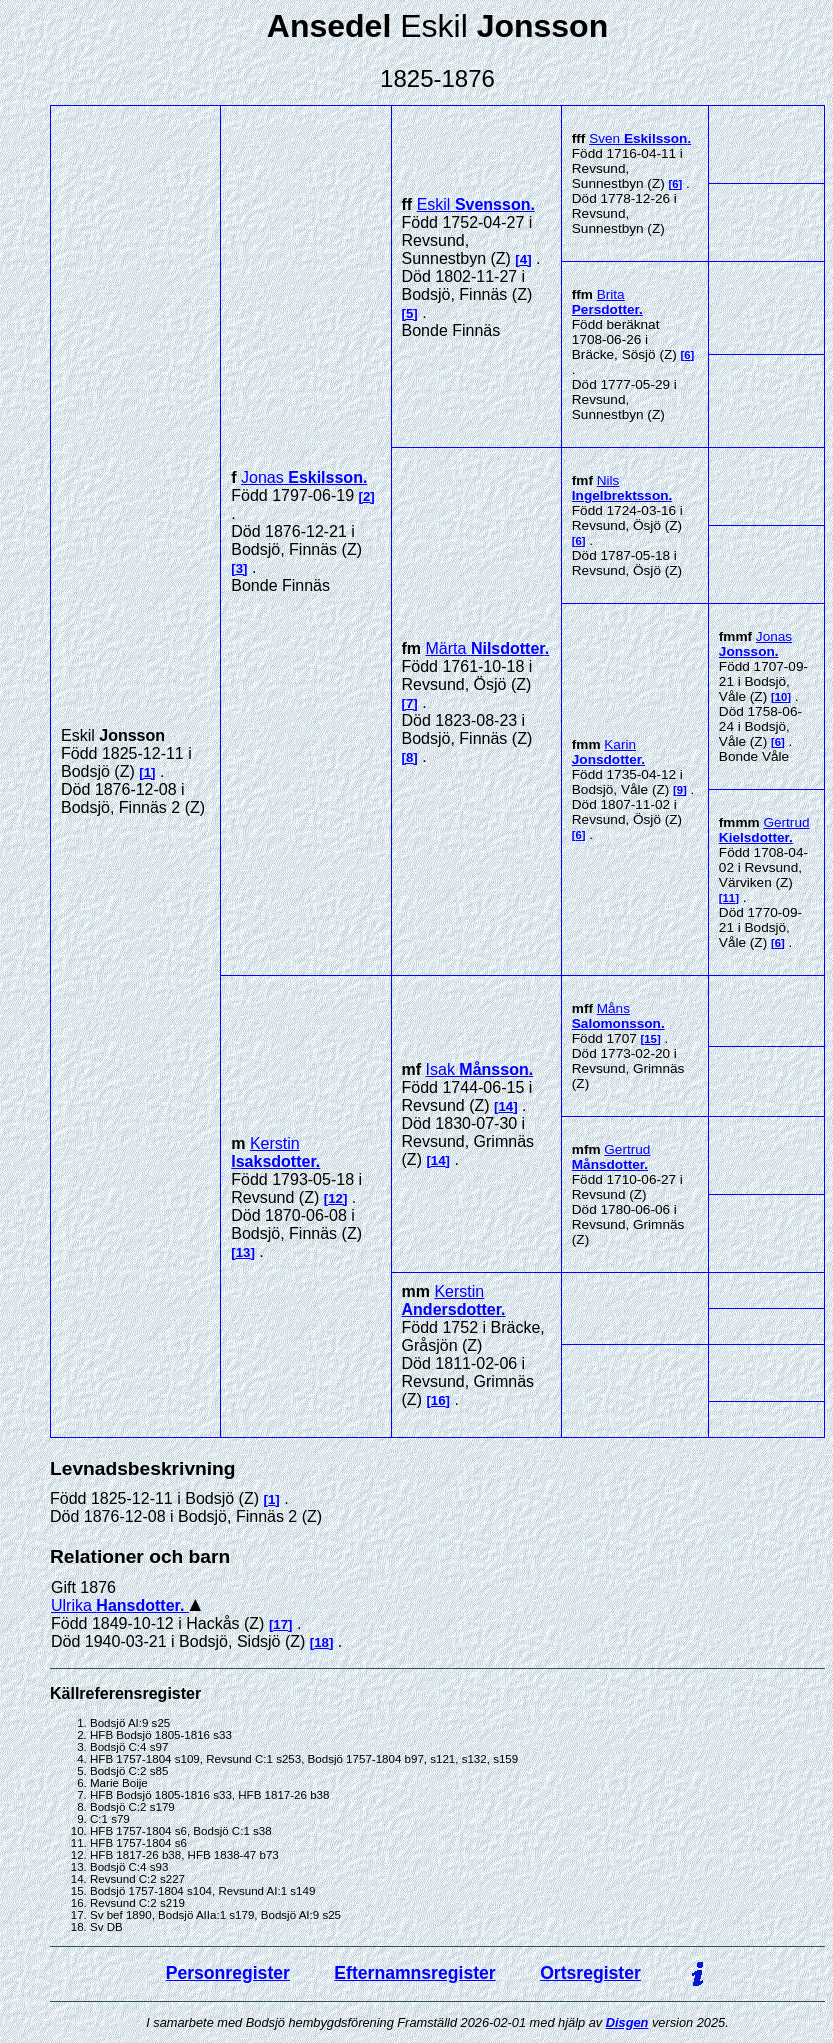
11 (729, 898)
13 (243, 1252)
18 (321, 1642)
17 (280, 1624)
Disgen (627, 2022)
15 (650, 1039)
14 (505, 1106)
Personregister (228, 1973)
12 (335, 1198)
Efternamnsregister (414, 1973)
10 (781, 697)
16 (438, 1400)
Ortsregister (590, 1973)
